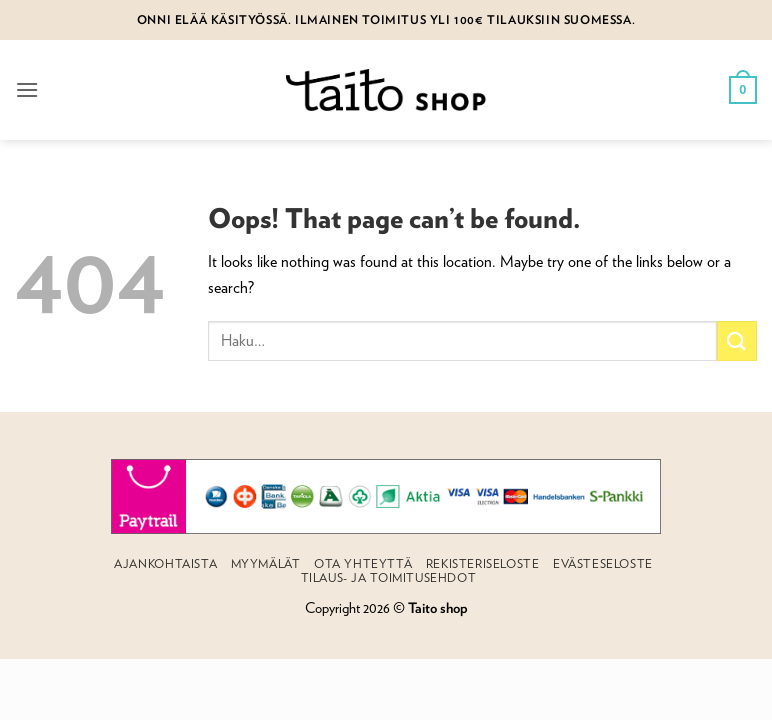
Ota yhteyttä (363, 563)
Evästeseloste (603, 563)
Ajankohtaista (165, 563)
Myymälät (266, 563)
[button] (27, 89)
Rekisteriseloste (483, 563)
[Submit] (737, 340)
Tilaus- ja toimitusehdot (389, 577)
